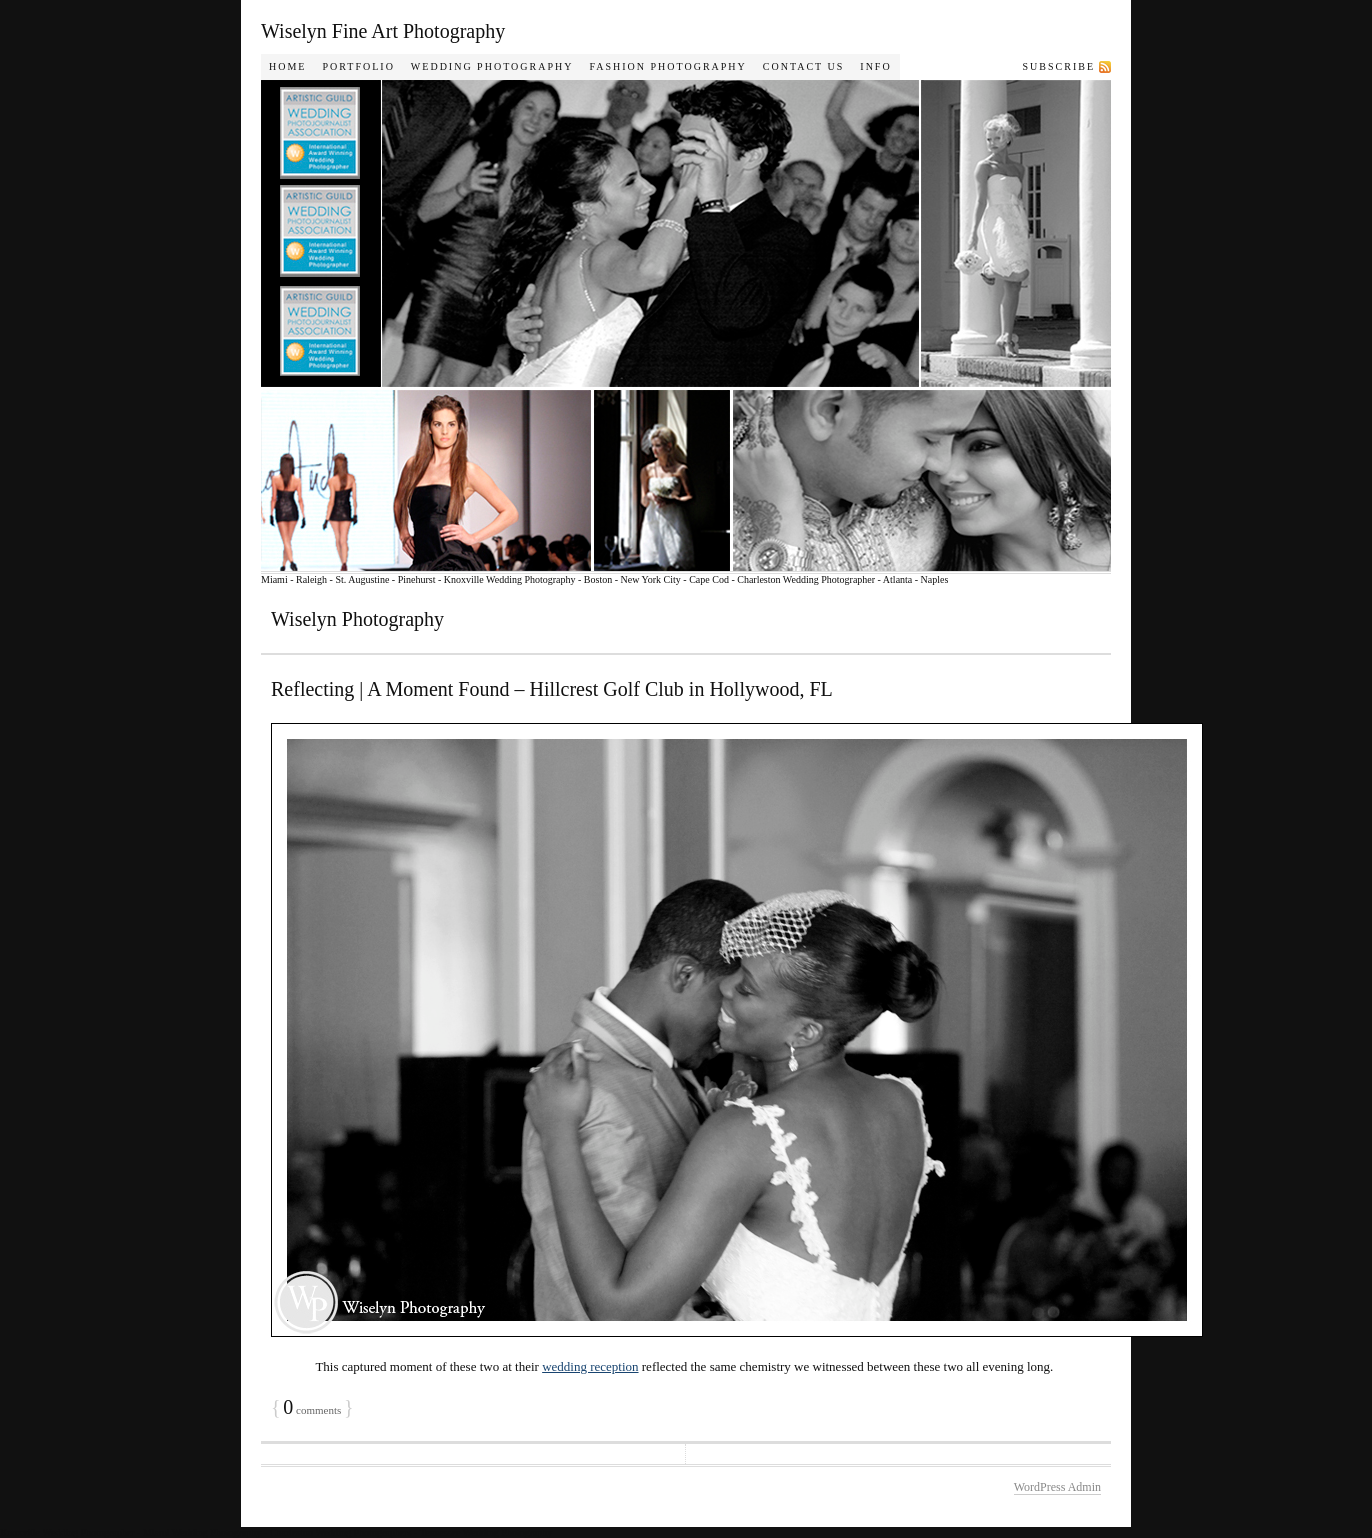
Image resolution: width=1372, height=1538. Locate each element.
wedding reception (590, 1366)
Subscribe (1059, 66)
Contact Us (804, 66)
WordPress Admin (1057, 1487)
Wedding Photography (492, 66)
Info (875, 66)
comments (312, 1410)
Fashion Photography (667, 66)
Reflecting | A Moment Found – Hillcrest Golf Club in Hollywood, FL (552, 689)
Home (287, 66)
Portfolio (358, 66)
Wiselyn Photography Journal (711, 325)
